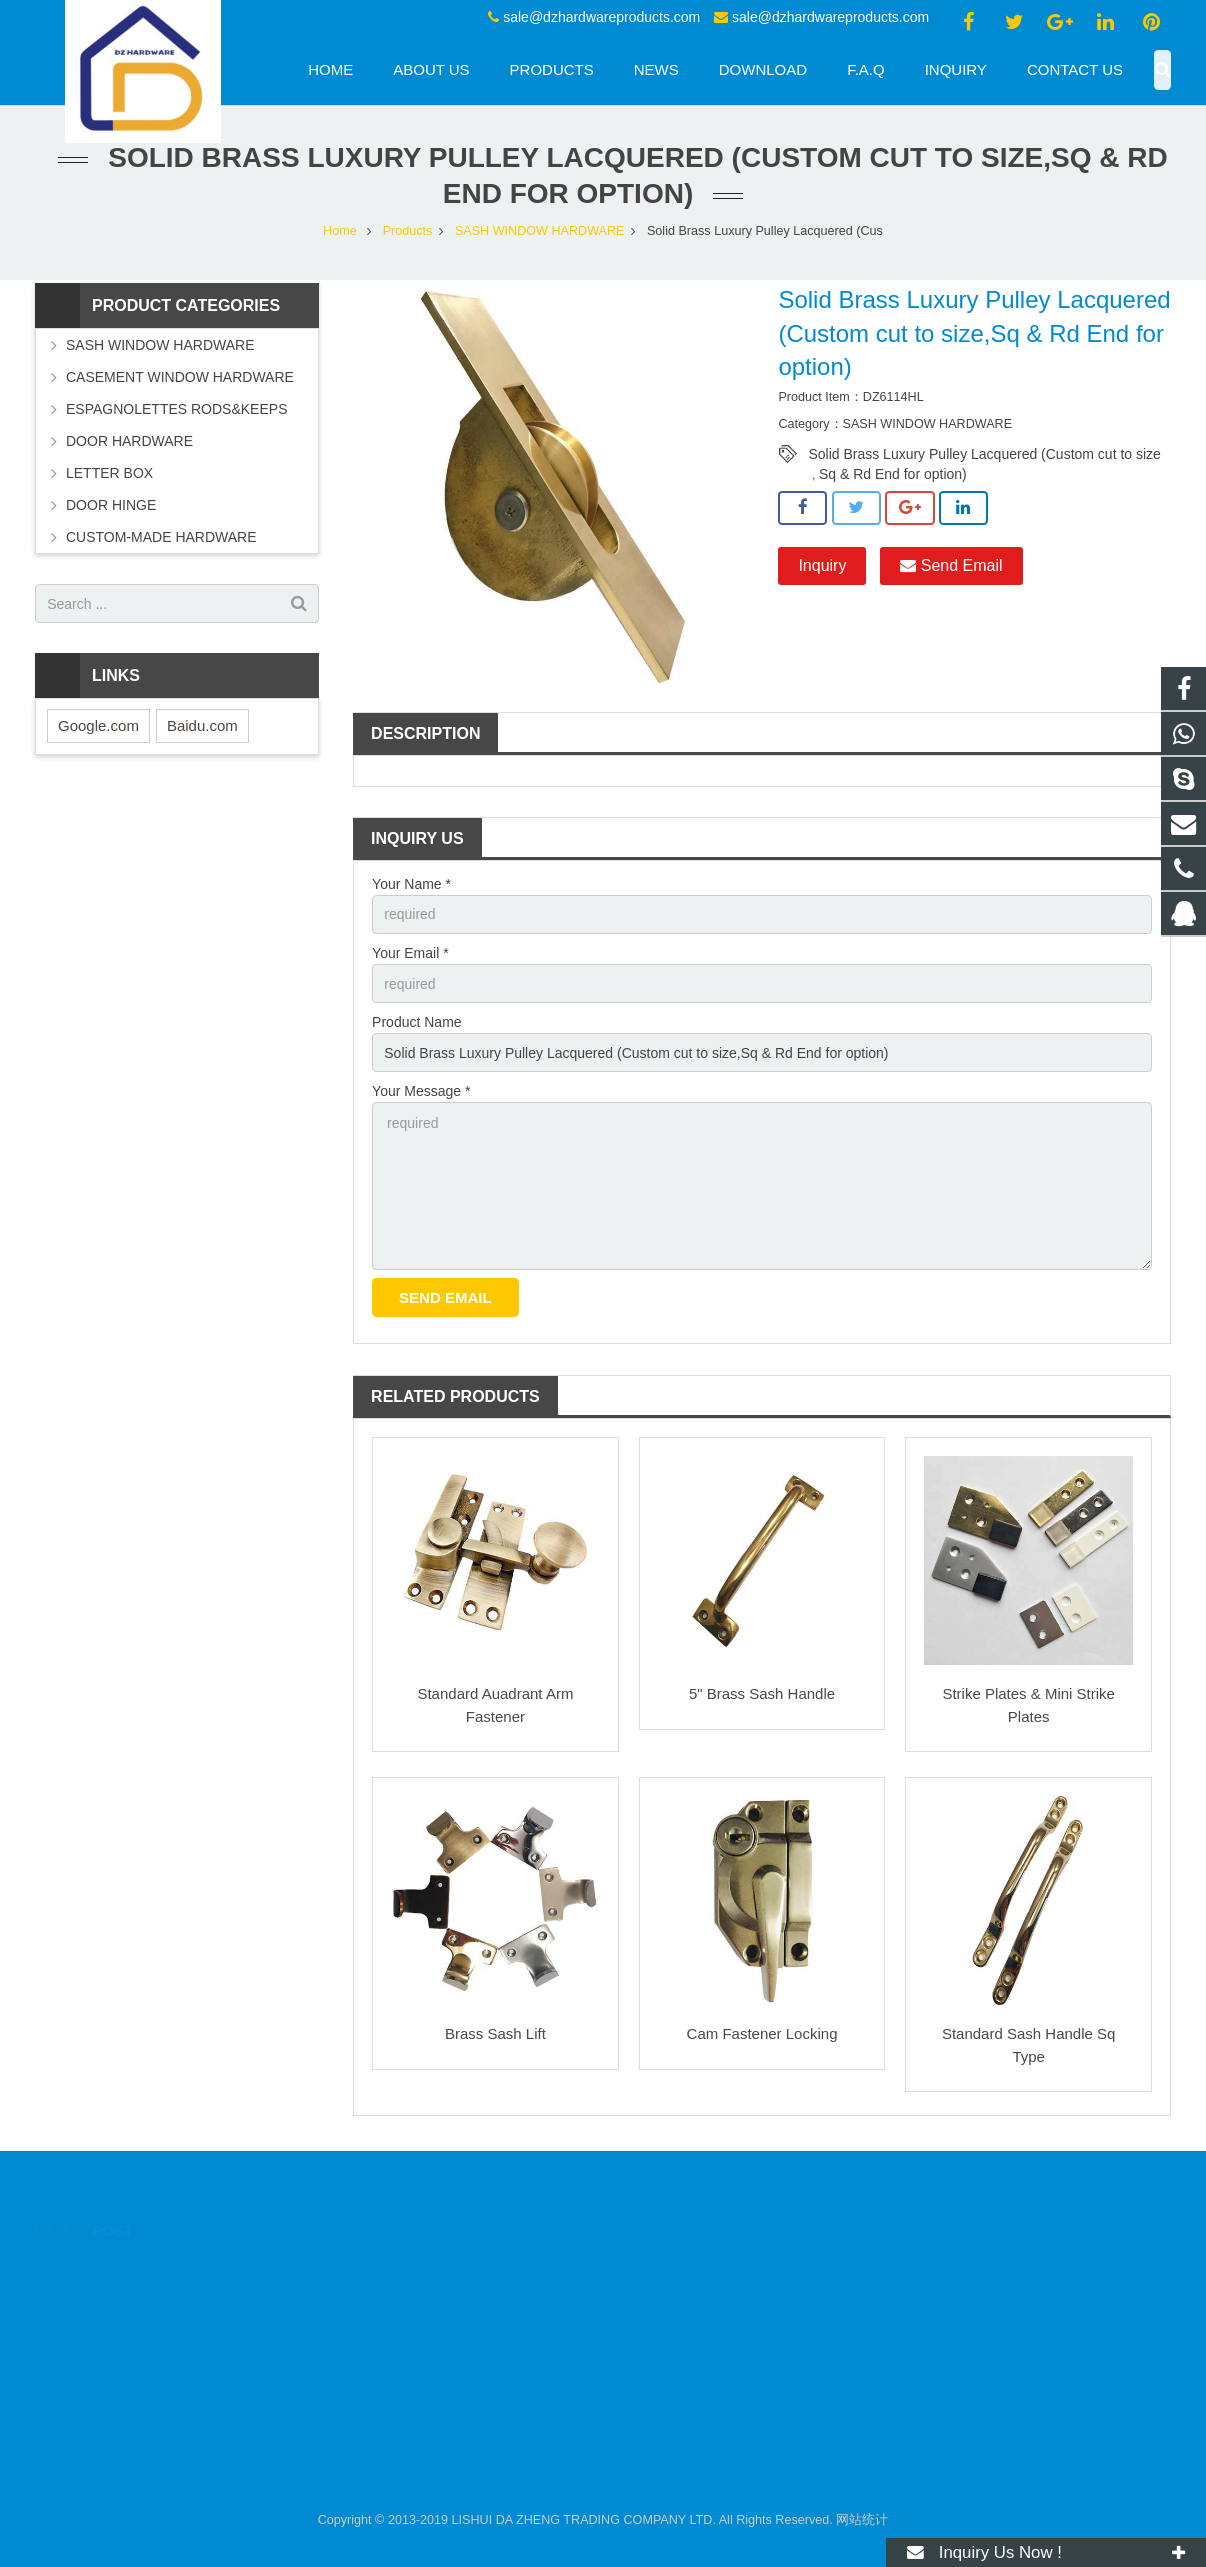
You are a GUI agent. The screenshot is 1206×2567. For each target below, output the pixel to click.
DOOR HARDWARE (129, 441)
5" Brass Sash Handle (762, 1693)
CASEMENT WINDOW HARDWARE (180, 377)
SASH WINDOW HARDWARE (540, 231)
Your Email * (410, 953)
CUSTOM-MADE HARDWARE (161, 537)
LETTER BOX (109, 473)
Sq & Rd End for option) (893, 474)
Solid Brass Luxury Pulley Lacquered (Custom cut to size (984, 454)
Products (408, 231)
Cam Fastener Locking (762, 2033)
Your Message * (421, 1091)
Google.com (98, 725)
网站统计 (862, 2520)
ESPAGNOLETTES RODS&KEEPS (176, 409)
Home (340, 231)
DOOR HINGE (111, 505)
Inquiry (822, 565)
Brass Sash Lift (495, 2033)
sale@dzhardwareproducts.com (601, 17)
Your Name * (411, 884)
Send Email (951, 565)
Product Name (416, 1022)
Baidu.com (202, 725)
